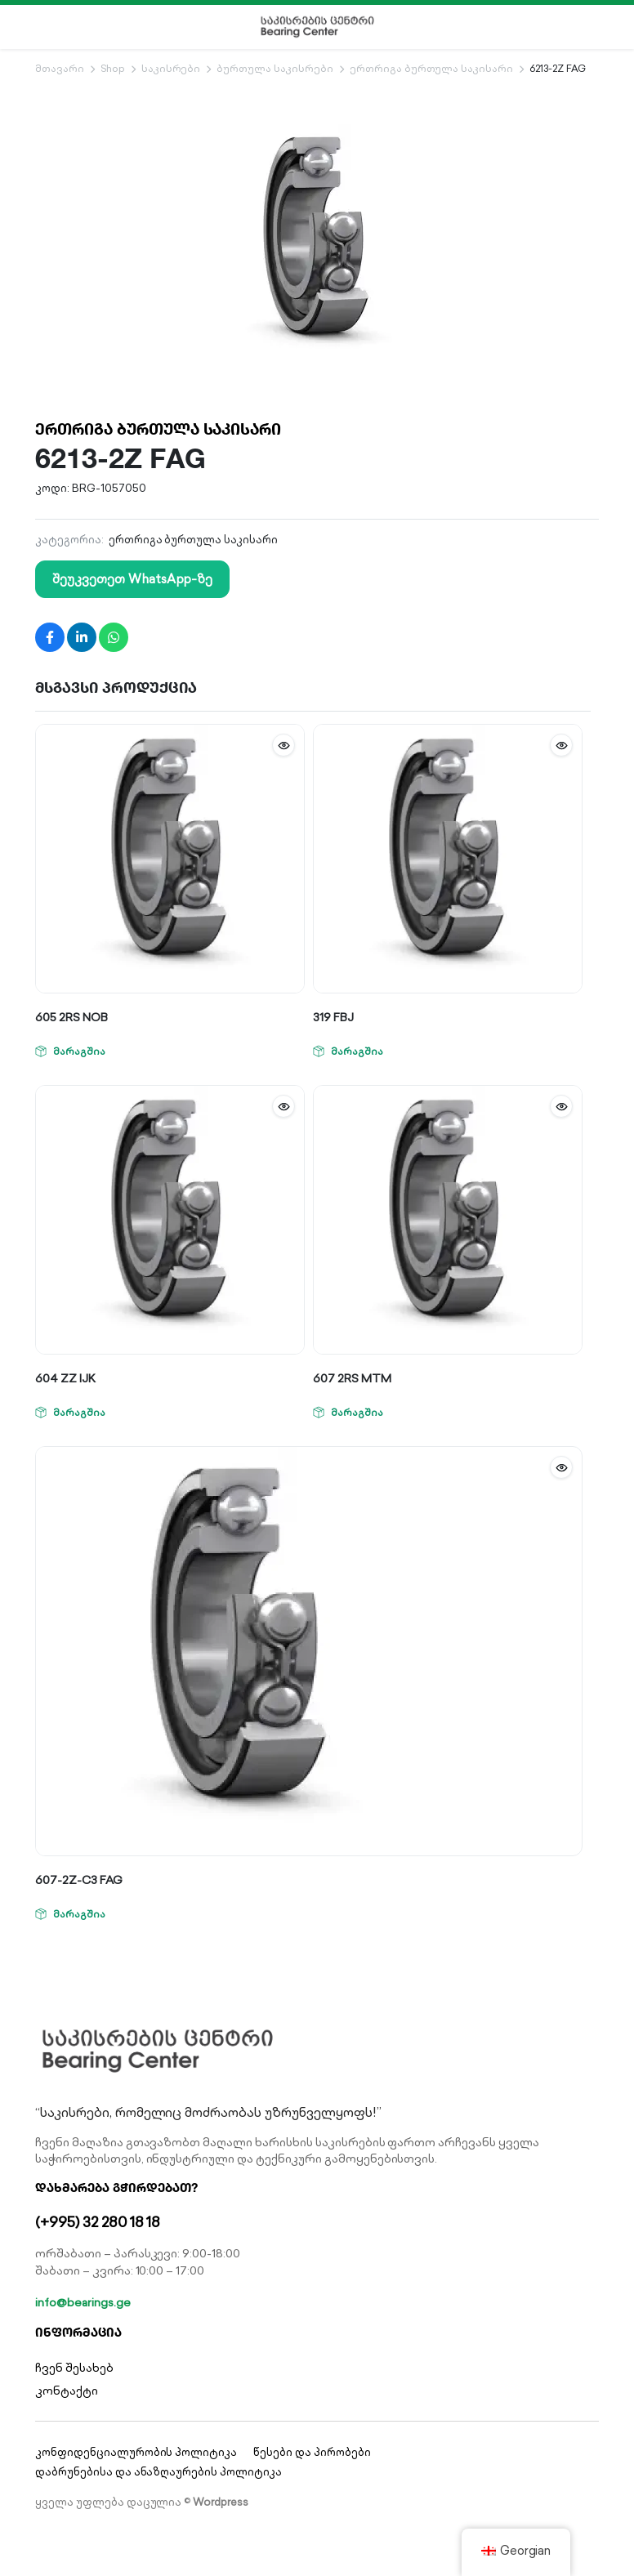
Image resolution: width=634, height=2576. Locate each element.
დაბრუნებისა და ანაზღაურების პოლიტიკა (158, 2472)
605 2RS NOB (71, 1017)
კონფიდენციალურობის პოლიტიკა (136, 2452)
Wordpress (220, 2502)
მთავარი (59, 68)
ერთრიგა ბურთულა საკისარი (431, 68)
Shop (112, 68)
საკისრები (171, 68)
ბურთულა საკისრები (275, 68)
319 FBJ (333, 1017)
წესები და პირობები (311, 2452)
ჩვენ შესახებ (74, 2367)
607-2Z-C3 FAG (79, 1880)
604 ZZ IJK (65, 1378)
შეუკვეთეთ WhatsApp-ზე (132, 578)
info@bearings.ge (83, 2302)
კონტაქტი (66, 2390)
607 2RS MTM (352, 1378)
